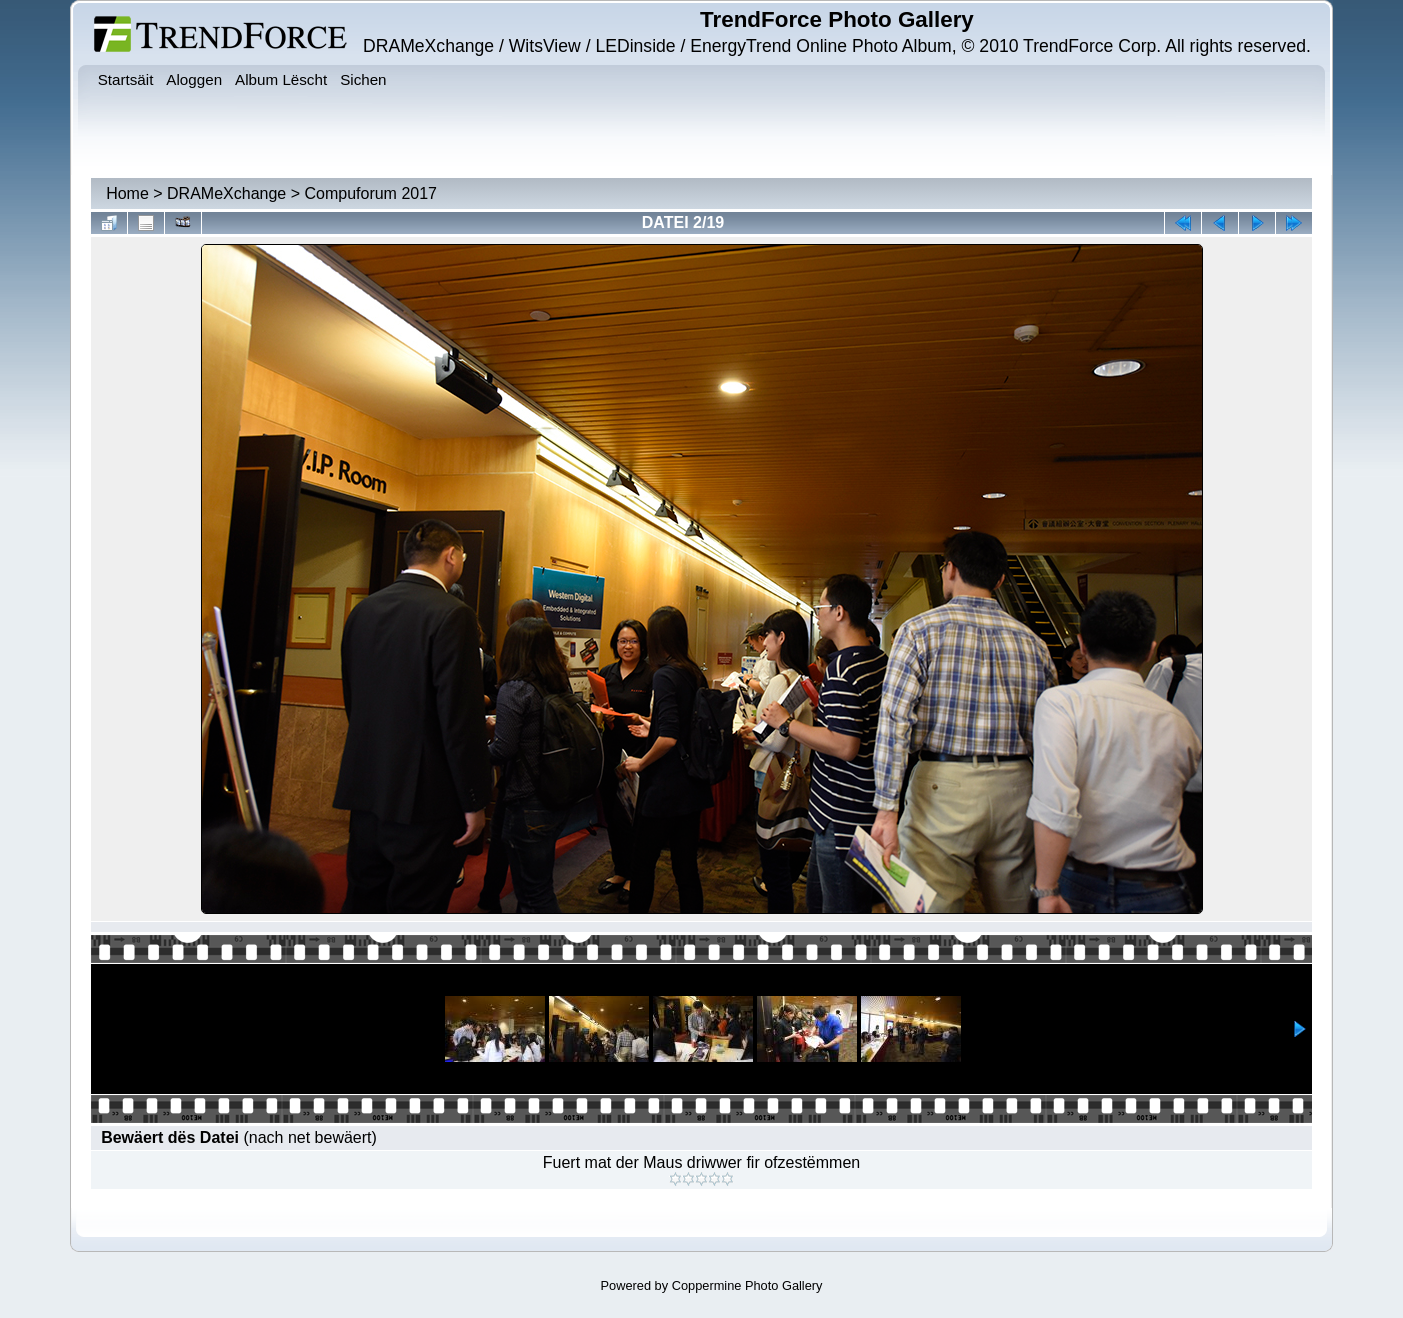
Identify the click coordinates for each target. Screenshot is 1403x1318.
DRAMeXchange (226, 193)
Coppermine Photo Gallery (747, 1285)
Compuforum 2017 (370, 193)
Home (127, 193)
